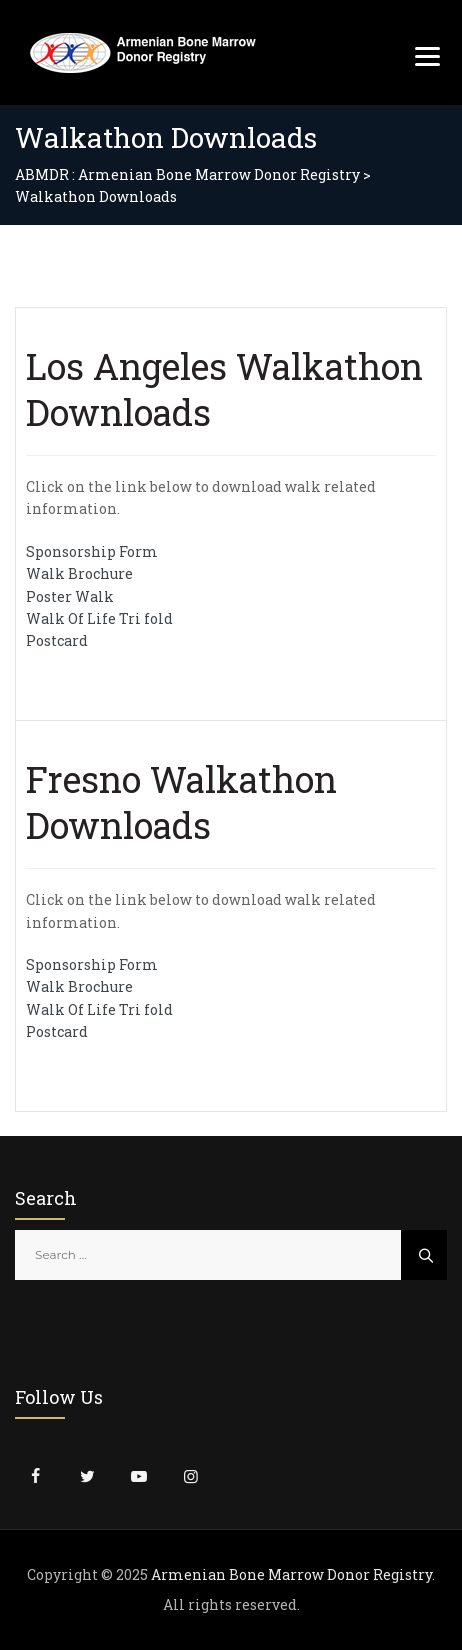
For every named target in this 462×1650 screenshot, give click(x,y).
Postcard (57, 640)
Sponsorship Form (92, 551)
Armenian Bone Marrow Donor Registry (291, 1574)
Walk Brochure (79, 573)
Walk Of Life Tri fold (99, 618)
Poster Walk (70, 596)
